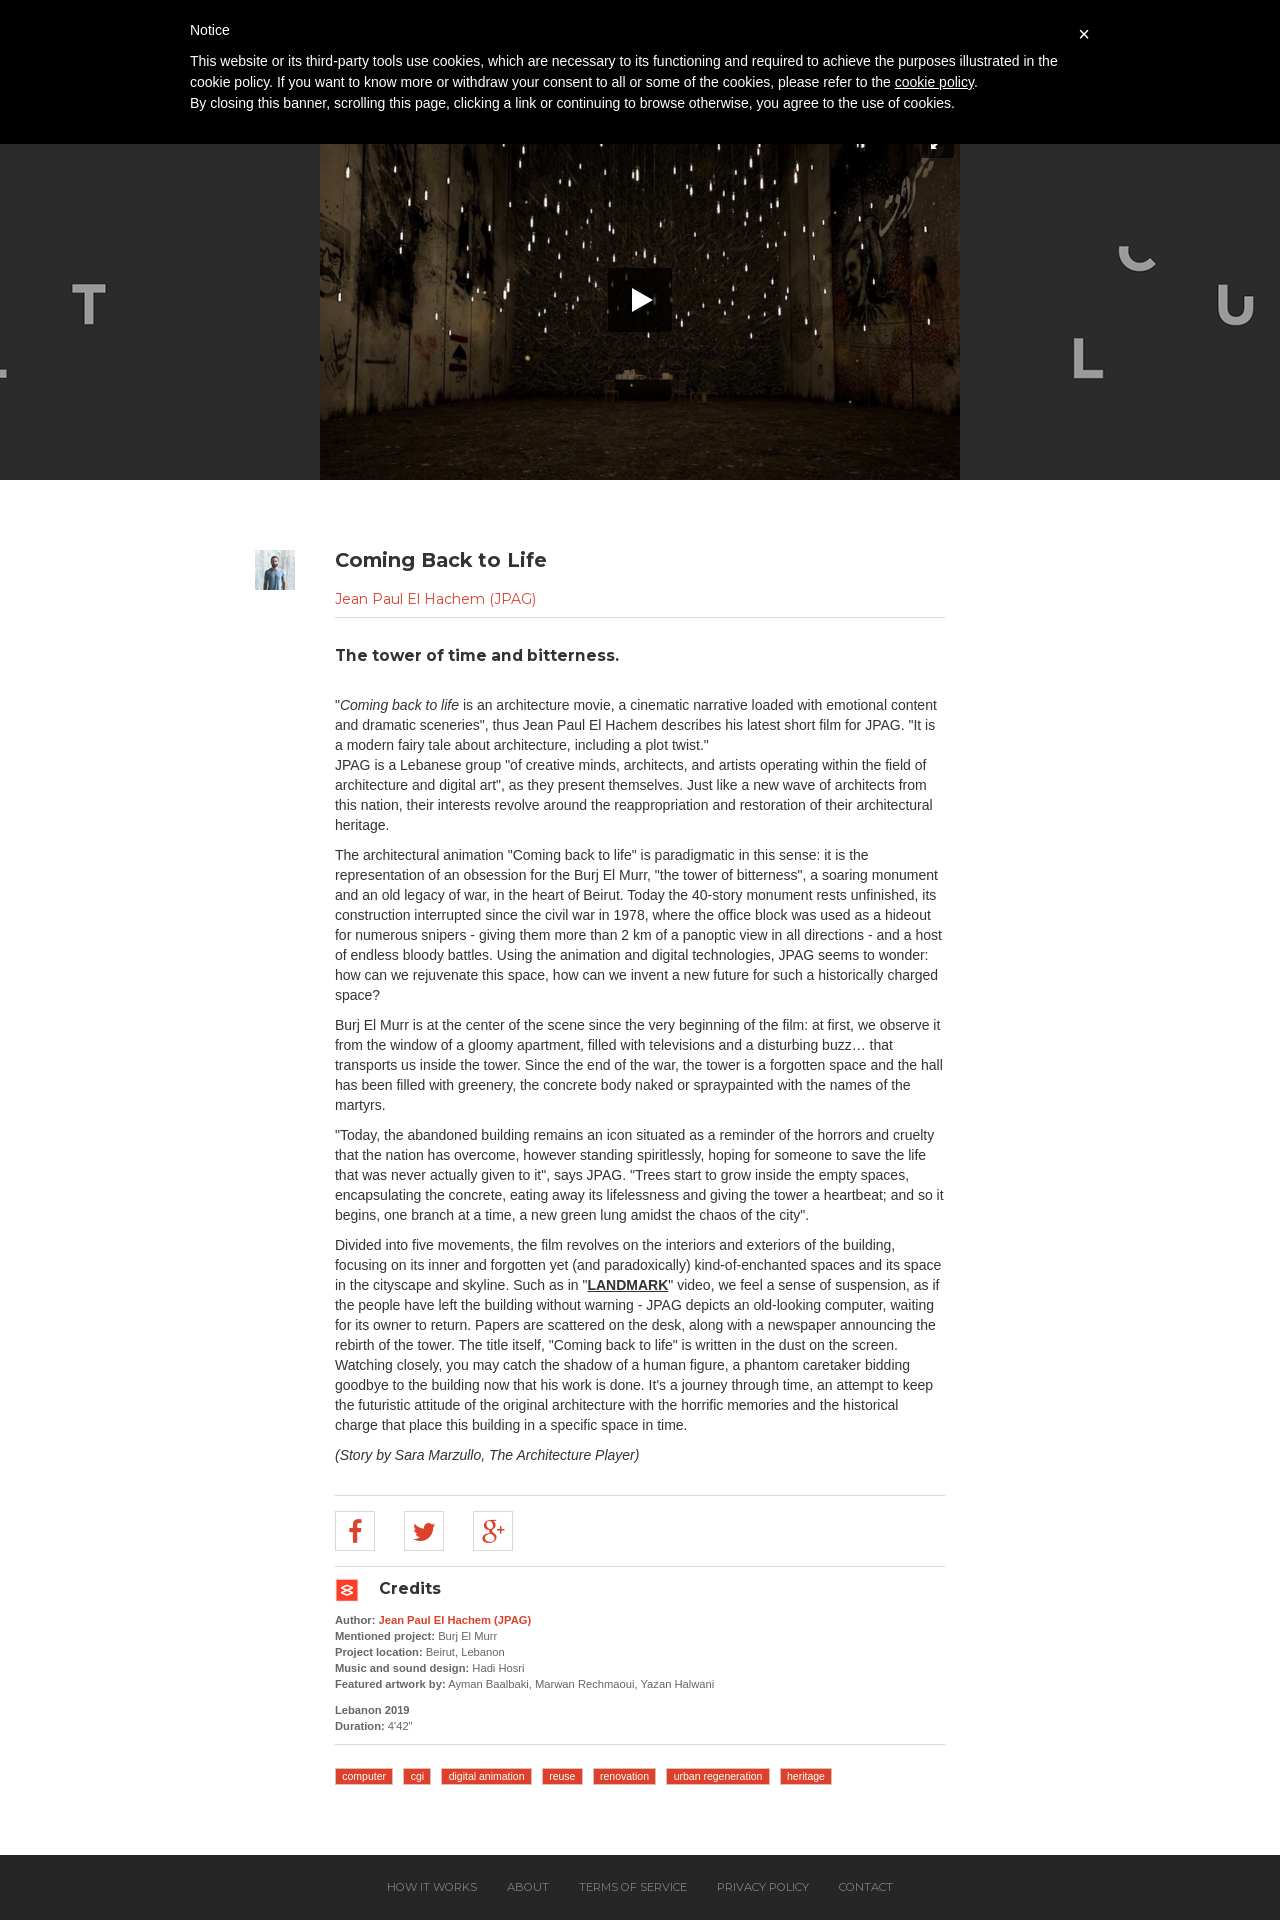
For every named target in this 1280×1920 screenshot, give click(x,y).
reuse (562, 1776)
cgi (417, 1776)
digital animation (487, 1776)
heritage (806, 1776)
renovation (624, 1776)
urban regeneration (718, 1776)
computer (364, 1776)
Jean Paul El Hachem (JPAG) (435, 599)
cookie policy (934, 82)
